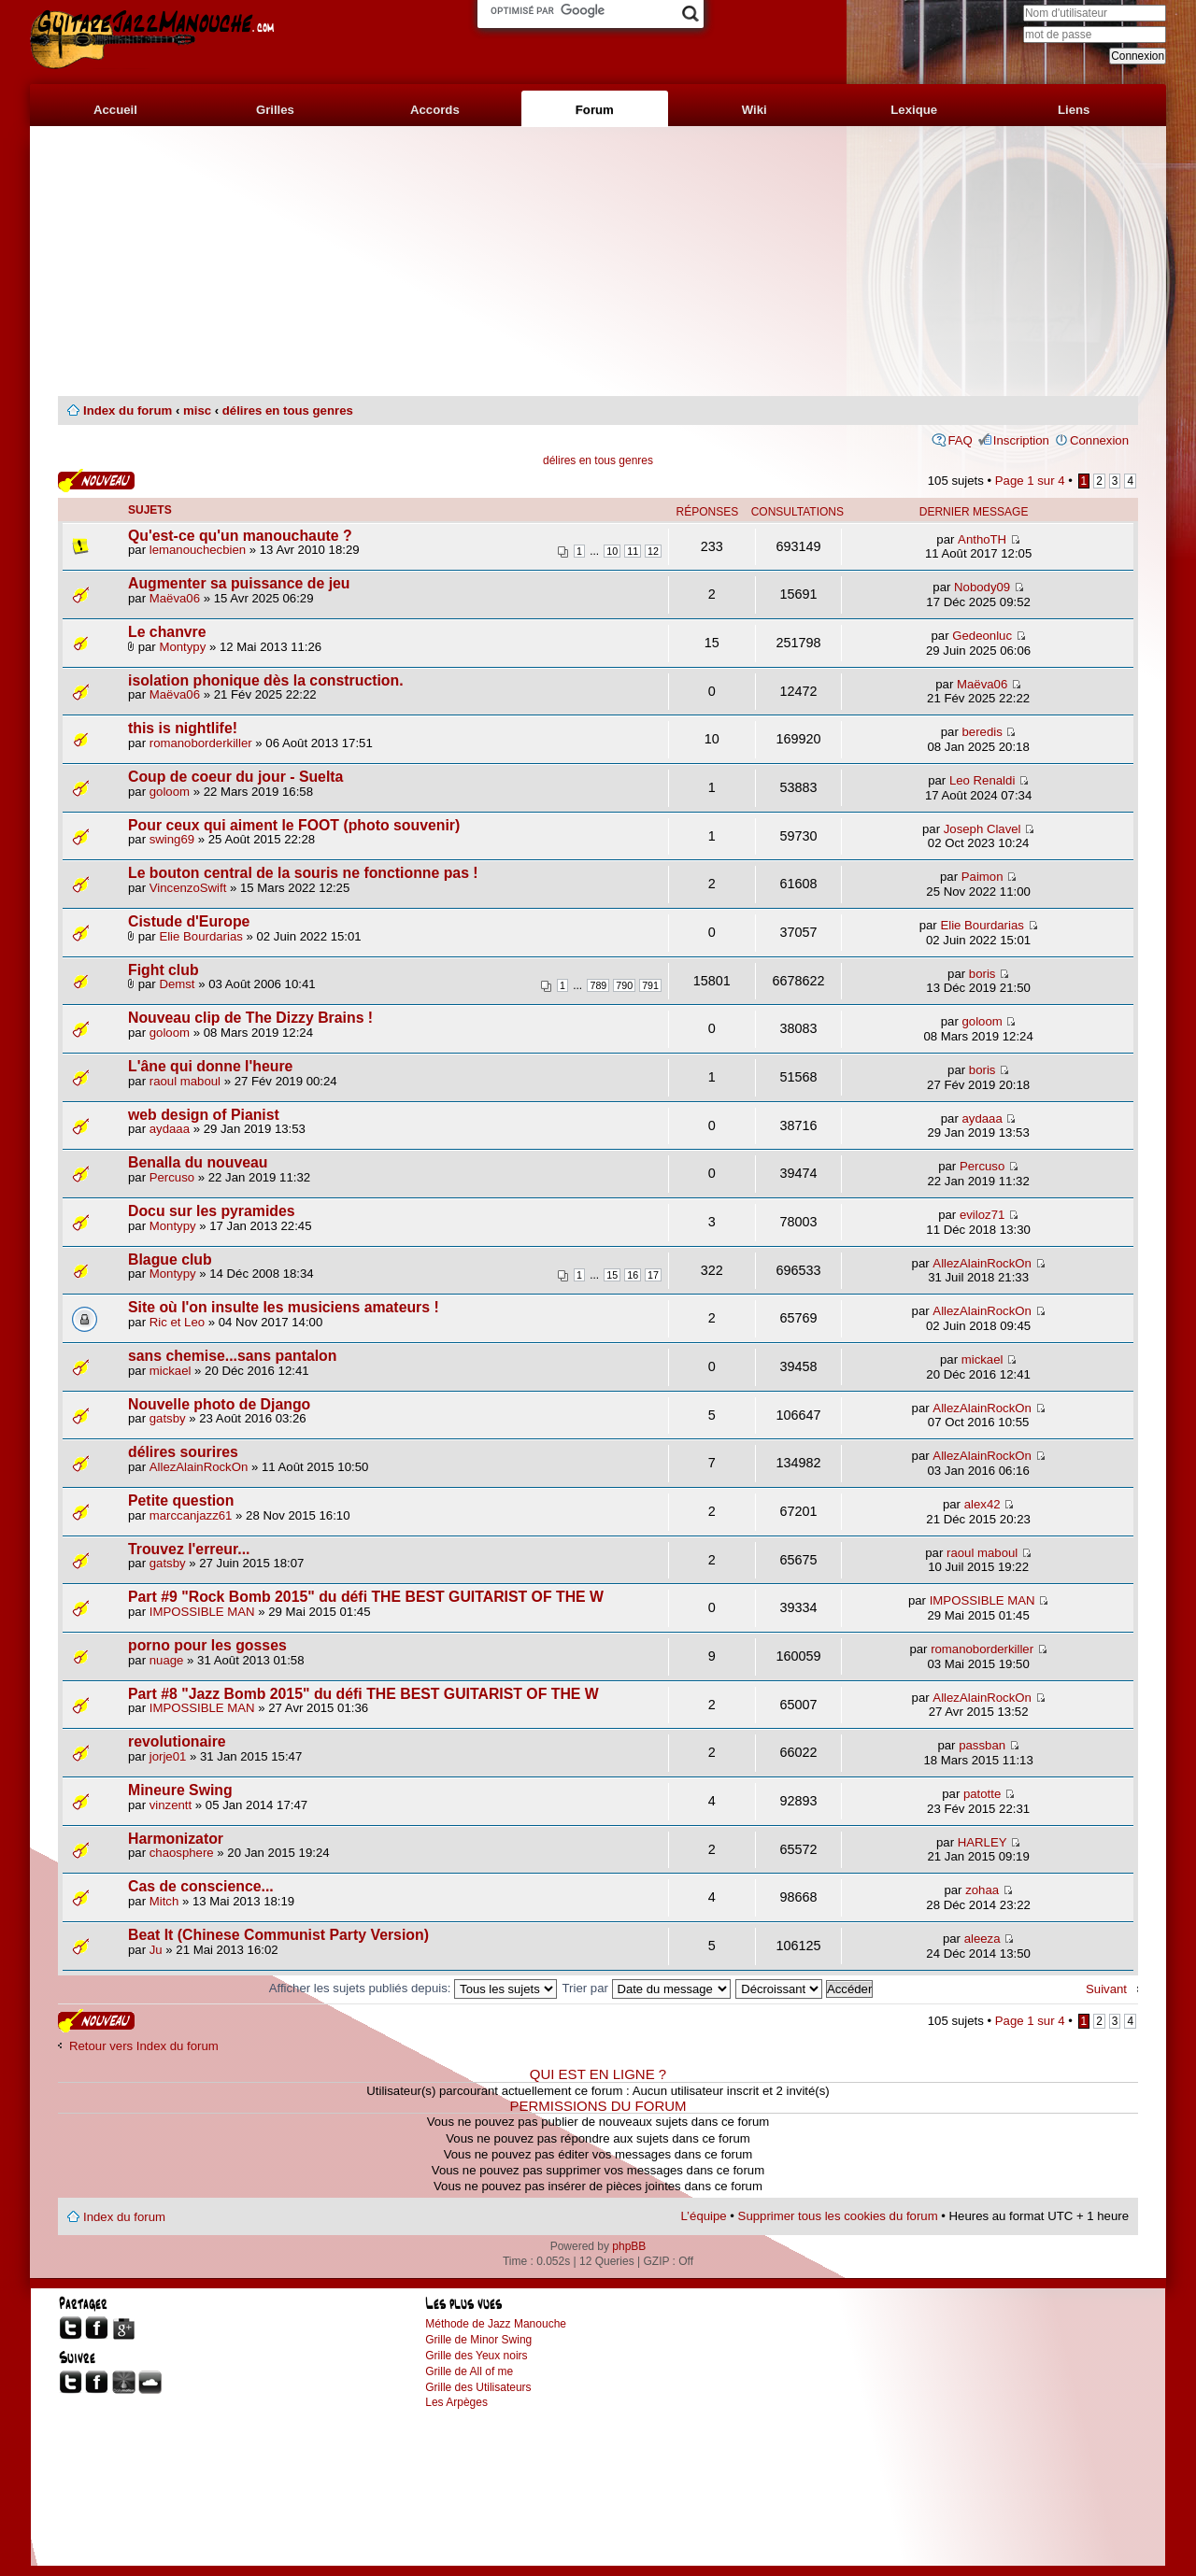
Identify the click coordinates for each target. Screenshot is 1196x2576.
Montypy (182, 647)
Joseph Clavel (982, 829)
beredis (981, 732)
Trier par (646, 1988)
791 (650, 985)
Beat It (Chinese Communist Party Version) (278, 1935)
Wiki (754, 110)
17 (653, 1275)
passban (982, 1745)
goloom (170, 792)
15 (612, 1275)
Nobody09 (982, 587)
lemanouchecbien (198, 550)
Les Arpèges (456, 2402)
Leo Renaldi (982, 780)
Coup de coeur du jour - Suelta (235, 777)
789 (598, 985)
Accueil (115, 110)
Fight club (163, 970)
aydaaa (170, 1129)
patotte (982, 1794)
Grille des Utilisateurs (478, 2387)
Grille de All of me (469, 2371)
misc (197, 410)
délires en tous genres (287, 410)
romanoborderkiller (201, 743)
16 (632, 1275)
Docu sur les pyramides (211, 1211)
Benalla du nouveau (198, 1162)
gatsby (168, 1418)
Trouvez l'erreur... (188, 1549)
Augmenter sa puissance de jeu (239, 583)
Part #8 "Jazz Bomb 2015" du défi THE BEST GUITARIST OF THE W (363, 1694)
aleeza (982, 1939)
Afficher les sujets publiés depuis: (413, 1988)
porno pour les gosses (207, 1645)
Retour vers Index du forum (144, 2046)
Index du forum (127, 410)
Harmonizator (175, 1839)
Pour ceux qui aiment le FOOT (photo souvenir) (294, 825)
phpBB (629, 2246)
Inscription (1021, 440)
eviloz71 (982, 1215)
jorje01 (168, 1756)
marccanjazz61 (191, 1515)
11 (632, 551)
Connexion (1099, 440)
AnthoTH (982, 539)
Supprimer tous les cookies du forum (838, 2216)
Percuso (172, 1177)
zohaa (982, 1890)
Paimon (982, 877)
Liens (1073, 110)
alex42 (982, 1504)
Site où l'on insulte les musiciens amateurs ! (283, 1307)
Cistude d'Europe (188, 921)
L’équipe (704, 2216)
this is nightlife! (182, 728)
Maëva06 (175, 598)
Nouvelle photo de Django (219, 1404)
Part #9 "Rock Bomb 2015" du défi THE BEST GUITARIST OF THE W (366, 1597)
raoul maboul (185, 1081)
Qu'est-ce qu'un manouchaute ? (240, 536)
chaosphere (182, 1853)
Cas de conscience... (201, 1886)
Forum (595, 110)
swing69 (172, 839)
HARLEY (982, 1842)
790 (624, 985)
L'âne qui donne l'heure (210, 1066)
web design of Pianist (203, 1115)
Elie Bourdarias (200, 936)
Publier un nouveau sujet (96, 480)
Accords (435, 110)
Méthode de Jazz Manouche (495, 2323)
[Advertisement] (598, 261)
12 (653, 551)
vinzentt (171, 1805)
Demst (176, 984)
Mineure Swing (180, 1790)
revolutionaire (177, 1741)
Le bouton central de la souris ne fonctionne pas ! (303, 873)
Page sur (1030, 481)
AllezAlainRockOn (982, 1263)
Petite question (181, 1500)
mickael (171, 1371)
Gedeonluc (982, 636)
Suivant (1106, 1989)
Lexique (913, 110)
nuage (167, 1660)
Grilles (275, 110)
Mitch (164, 1901)
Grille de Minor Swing (478, 2339)
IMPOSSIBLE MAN (202, 1612)
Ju (156, 1950)
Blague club (170, 1259)
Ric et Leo (177, 1322)
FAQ (959, 440)
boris (982, 974)
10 (612, 551)
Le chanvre (167, 632)
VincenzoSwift (188, 888)
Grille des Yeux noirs (476, 2355)
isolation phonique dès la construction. (266, 680)
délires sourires (183, 1452)
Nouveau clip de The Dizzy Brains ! (250, 1018)
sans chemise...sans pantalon (232, 1356)
